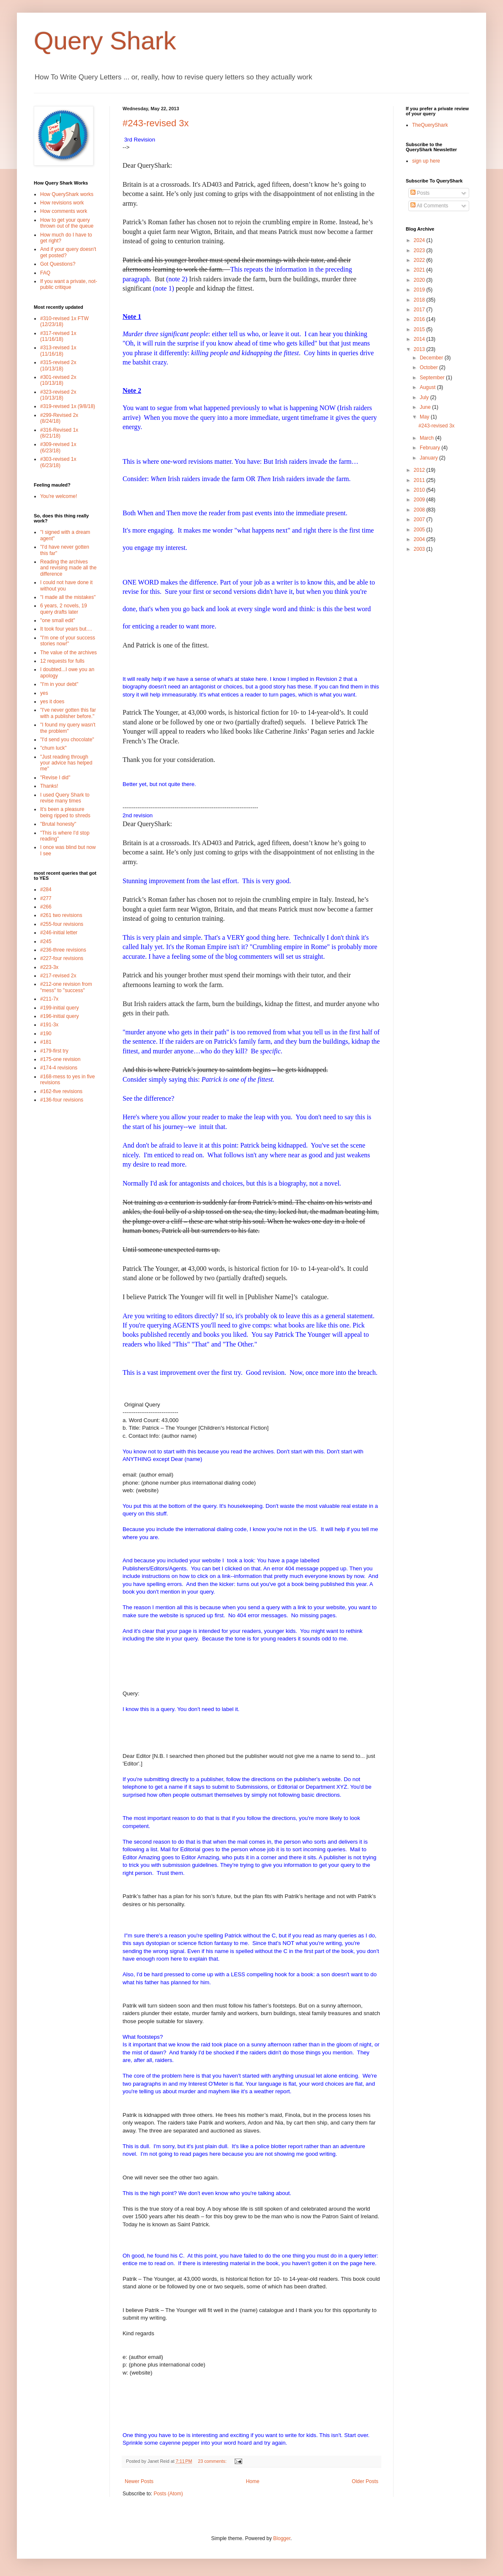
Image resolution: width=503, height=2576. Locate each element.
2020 (420, 280)
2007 (420, 519)
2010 (420, 490)
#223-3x (49, 967)
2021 (420, 270)
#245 (46, 941)
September (433, 378)
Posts (419, 193)
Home (253, 2481)
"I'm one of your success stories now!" (67, 641)
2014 (420, 339)
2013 (420, 349)
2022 (420, 260)
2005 (420, 530)
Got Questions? (57, 264)
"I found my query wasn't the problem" (68, 728)
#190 (46, 1033)
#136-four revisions (61, 1100)
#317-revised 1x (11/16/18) (58, 336)
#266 (46, 907)
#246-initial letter (58, 933)
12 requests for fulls (62, 661)
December (432, 358)
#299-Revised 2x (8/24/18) (59, 418)
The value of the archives (68, 653)
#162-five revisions (61, 1091)
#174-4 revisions (58, 1068)
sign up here (426, 161)
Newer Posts (139, 2481)
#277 (46, 898)
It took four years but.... (66, 629)
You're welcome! (58, 496)
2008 (420, 510)
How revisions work (62, 203)
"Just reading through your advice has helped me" (66, 763)
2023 (420, 250)
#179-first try (54, 1051)
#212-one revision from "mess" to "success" (66, 987)
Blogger (281, 2538)
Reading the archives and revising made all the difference (68, 568)
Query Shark (105, 41)
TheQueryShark (430, 125)
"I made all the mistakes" (68, 597)
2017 (420, 310)
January (429, 458)
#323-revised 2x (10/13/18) (58, 395)
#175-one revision (60, 1059)
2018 (420, 300)
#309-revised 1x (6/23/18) (58, 447)
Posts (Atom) (168, 2494)
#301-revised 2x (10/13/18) (58, 380)
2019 (420, 290)
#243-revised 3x (156, 123)
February (430, 448)
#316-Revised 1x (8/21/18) (59, 433)
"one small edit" (57, 620)
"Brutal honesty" (58, 824)
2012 (420, 470)
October (429, 367)
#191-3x (49, 1025)
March (427, 438)
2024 (420, 240)
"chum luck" (53, 748)
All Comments (429, 206)
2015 (420, 329)
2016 (420, 319)
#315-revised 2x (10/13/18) (58, 365)
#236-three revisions (63, 950)
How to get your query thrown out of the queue (66, 223)
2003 (420, 549)
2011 (420, 480)
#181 (46, 1042)
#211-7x (49, 999)
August (428, 387)
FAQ (45, 273)
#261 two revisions (61, 915)
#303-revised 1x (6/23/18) (58, 462)
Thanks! (49, 786)
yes (44, 693)
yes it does (52, 702)
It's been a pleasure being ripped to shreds (65, 812)
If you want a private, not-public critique (68, 284)
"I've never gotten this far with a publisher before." (68, 713)
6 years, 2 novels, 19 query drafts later (63, 609)
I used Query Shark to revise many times (65, 798)
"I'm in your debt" (59, 684)
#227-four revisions (61, 958)
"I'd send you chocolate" (67, 740)
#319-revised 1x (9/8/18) (67, 406)
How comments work (63, 211)
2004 (420, 539)
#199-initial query (59, 1008)
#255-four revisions (61, 924)
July (425, 397)
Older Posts (365, 2481)
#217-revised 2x (58, 976)
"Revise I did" (55, 778)
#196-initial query (59, 1016)
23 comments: (213, 2461)
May (425, 417)
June (426, 407)
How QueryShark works (66, 194)
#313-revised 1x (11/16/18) (58, 350)
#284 (46, 889)
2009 (420, 500)
